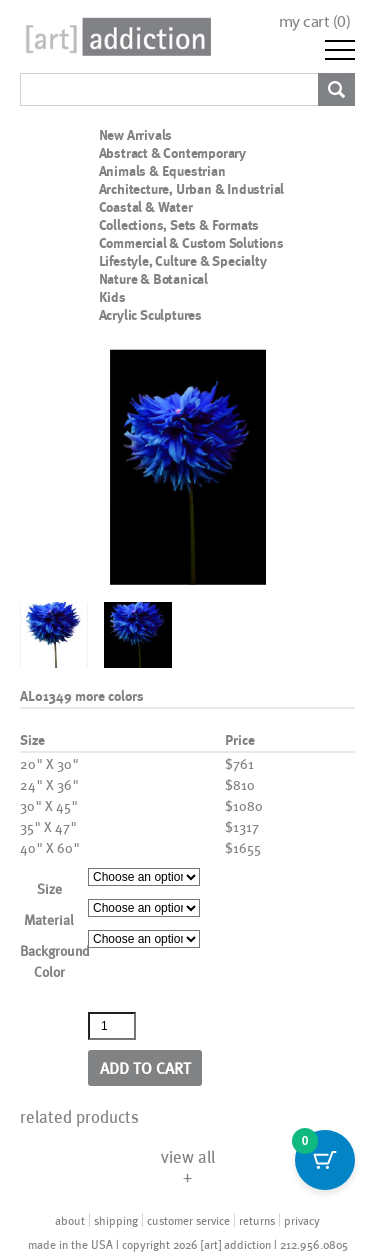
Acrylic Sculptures (150, 315)
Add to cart (145, 1067)
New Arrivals (136, 135)
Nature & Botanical (153, 279)
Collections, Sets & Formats (179, 225)
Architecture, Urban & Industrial (192, 189)
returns (257, 1220)
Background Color (54, 961)
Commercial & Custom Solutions (191, 243)
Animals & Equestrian (162, 171)
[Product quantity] (112, 1026)
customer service (188, 1220)
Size (49, 888)
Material (49, 919)
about (70, 1220)
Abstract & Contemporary (172, 153)
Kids (112, 297)
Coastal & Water (146, 207)
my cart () (315, 21)
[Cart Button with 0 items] (325, 1160)
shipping (116, 1220)
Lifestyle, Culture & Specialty (183, 261)
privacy (302, 1220)
